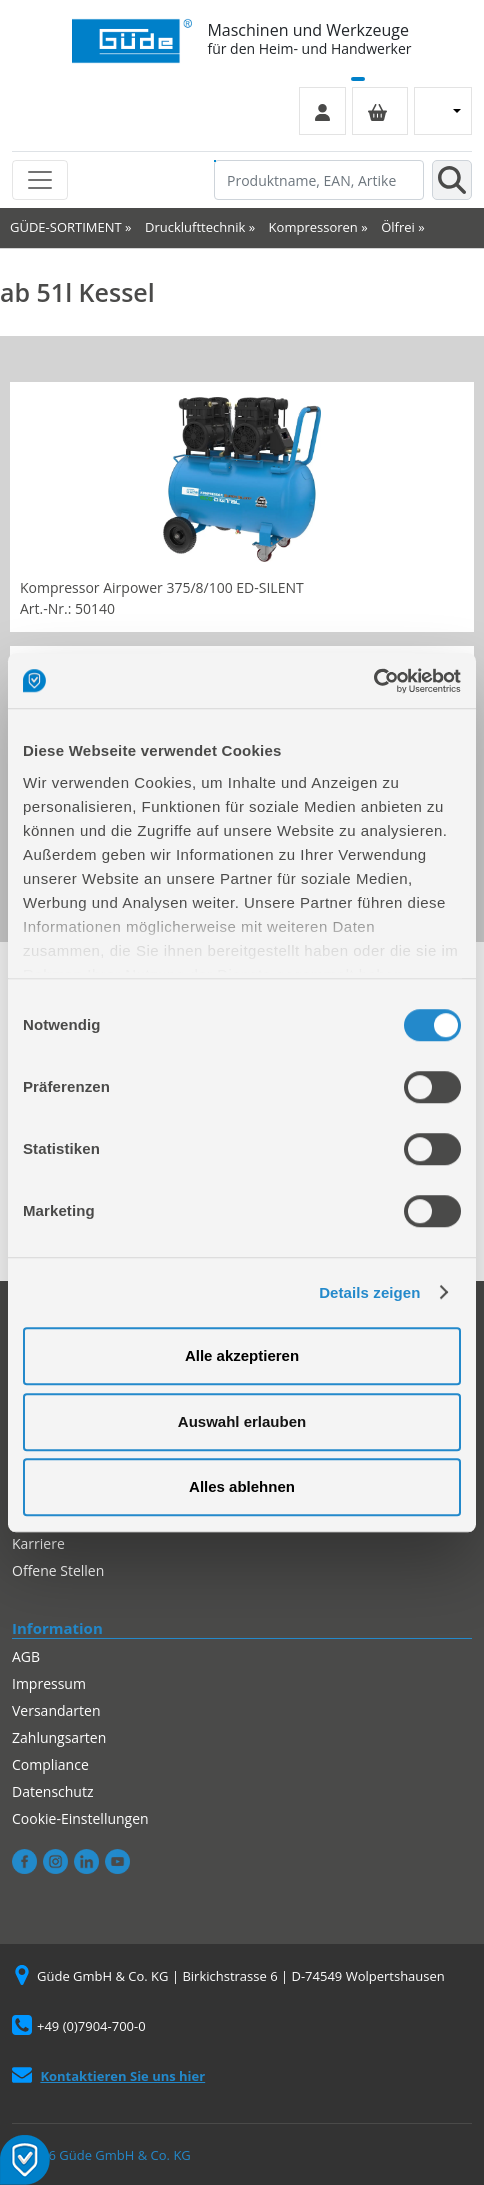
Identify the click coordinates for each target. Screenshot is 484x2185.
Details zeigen (369, 1292)
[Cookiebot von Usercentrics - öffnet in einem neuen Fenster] (373, 681)
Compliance (50, 1764)
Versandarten (56, 1710)
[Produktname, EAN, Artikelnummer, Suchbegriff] (319, 180)
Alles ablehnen (242, 1486)
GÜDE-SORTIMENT (66, 227)
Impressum (49, 1683)
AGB (26, 1656)
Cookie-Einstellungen (80, 1818)
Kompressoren (313, 227)
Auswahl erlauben (242, 1421)
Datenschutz (52, 1791)
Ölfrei (398, 227)
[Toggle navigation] (40, 180)
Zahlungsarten (59, 1737)
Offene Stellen (58, 1570)
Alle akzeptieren (242, 1355)
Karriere (38, 1543)
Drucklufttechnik (195, 227)
